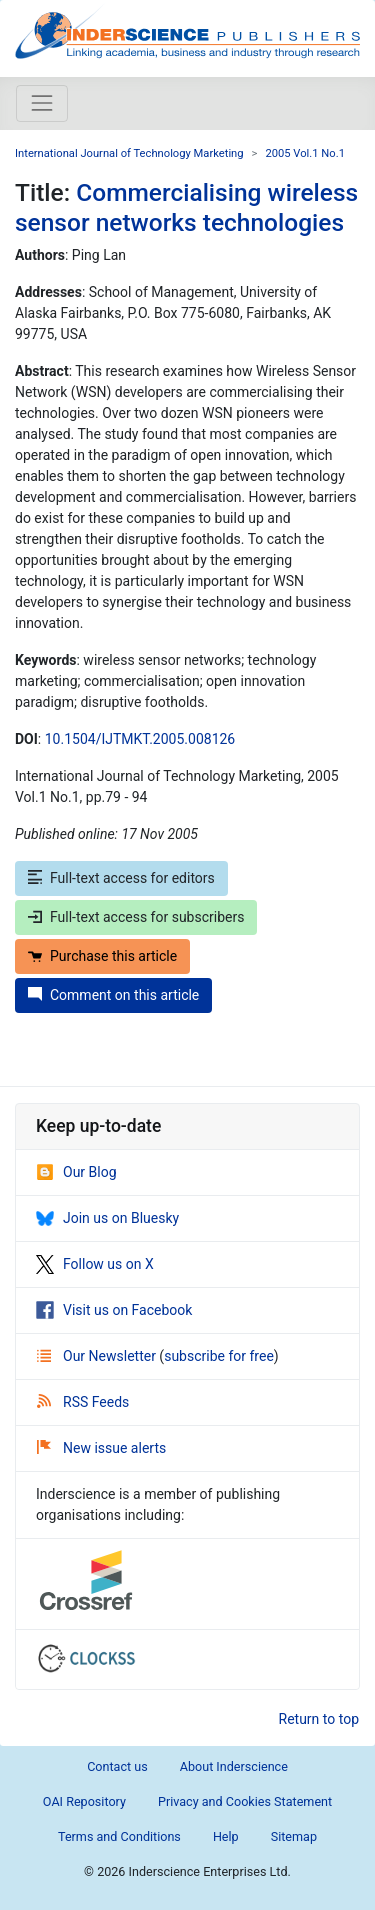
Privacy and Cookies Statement (245, 1801)
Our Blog (76, 1172)
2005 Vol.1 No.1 (305, 153)
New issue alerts (101, 1448)
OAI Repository (84, 1801)
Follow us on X (95, 1264)
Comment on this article (113, 995)
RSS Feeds (83, 1402)
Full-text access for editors (121, 878)
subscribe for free (219, 1356)
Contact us (117, 1766)
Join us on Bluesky (107, 1218)
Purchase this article (102, 956)
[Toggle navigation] (42, 103)
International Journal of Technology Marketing (129, 153)
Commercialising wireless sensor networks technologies (186, 207)
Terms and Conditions (119, 1836)
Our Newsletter (98, 1356)
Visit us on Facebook (114, 1310)
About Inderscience (234, 1766)
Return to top (319, 1719)
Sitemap (294, 1836)
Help (226, 1836)
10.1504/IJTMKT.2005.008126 (140, 739)
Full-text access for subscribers (136, 917)
